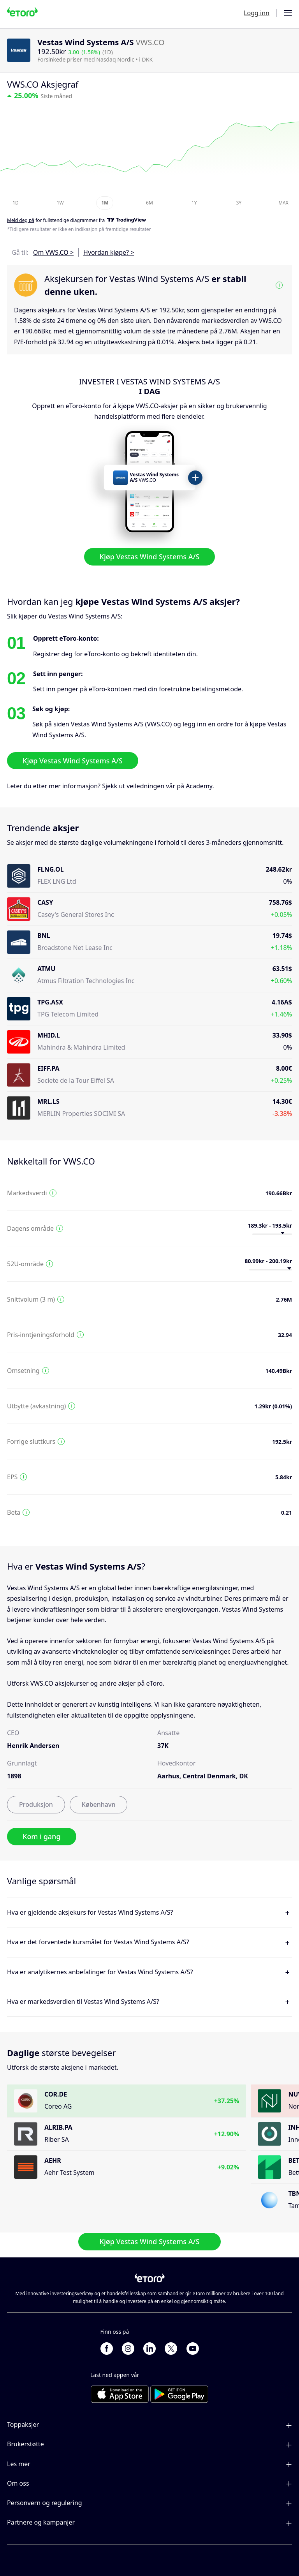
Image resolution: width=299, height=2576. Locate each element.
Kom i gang (42, 1836)
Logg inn (256, 13)
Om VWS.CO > (53, 252)
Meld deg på (20, 220)
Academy (199, 786)
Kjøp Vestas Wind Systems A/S (150, 557)
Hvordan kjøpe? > (108, 252)
